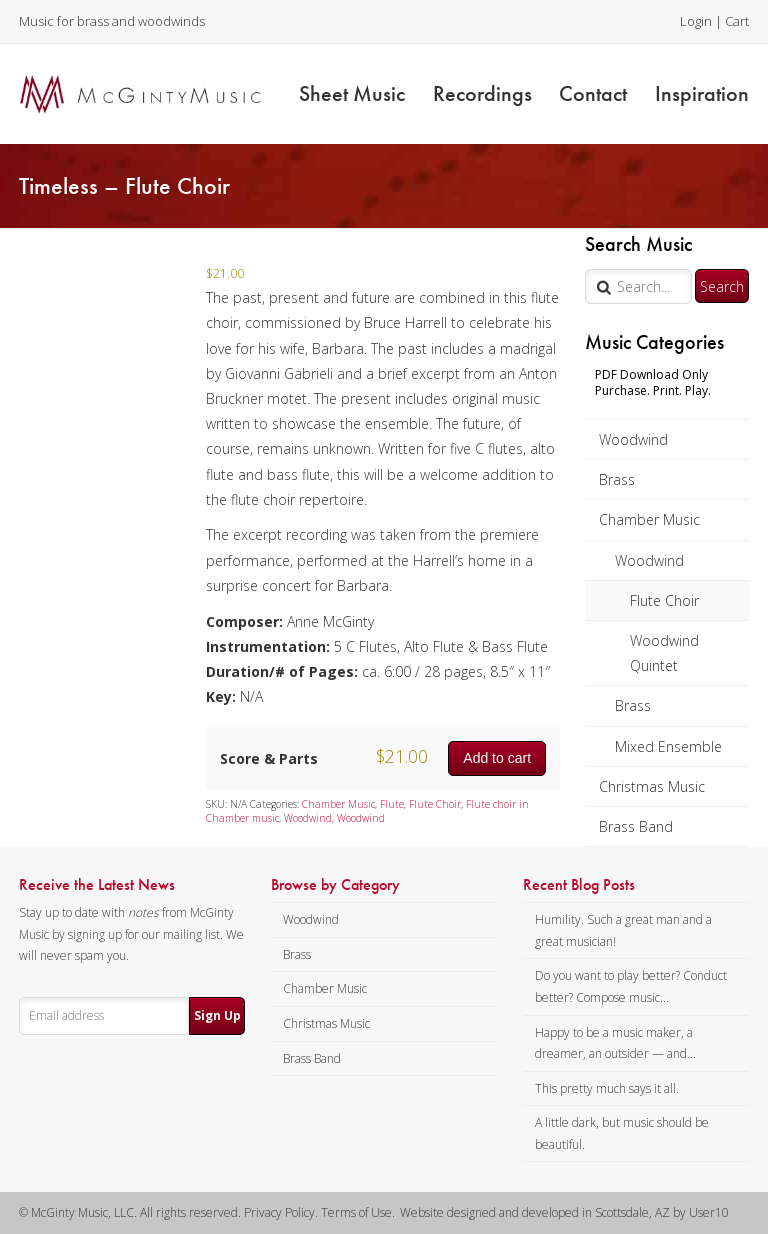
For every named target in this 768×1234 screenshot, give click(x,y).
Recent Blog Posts (579, 885)
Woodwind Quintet (664, 653)
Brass (617, 479)
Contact (593, 93)
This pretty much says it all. (607, 1088)
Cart (737, 21)
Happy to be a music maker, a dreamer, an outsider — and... (615, 1043)
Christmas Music (652, 786)
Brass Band (636, 826)
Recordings (482, 93)
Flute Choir (664, 600)
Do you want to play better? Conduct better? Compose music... (631, 986)
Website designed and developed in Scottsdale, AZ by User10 (564, 1212)
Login (696, 21)
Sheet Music (352, 93)
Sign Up (217, 1015)
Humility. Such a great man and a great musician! (623, 930)
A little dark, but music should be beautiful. (622, 1133)
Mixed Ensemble (668, 746)
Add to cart (497, 758)
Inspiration (702, 93)
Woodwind (633, 439)
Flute (392, 804)
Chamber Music (649, 519)
